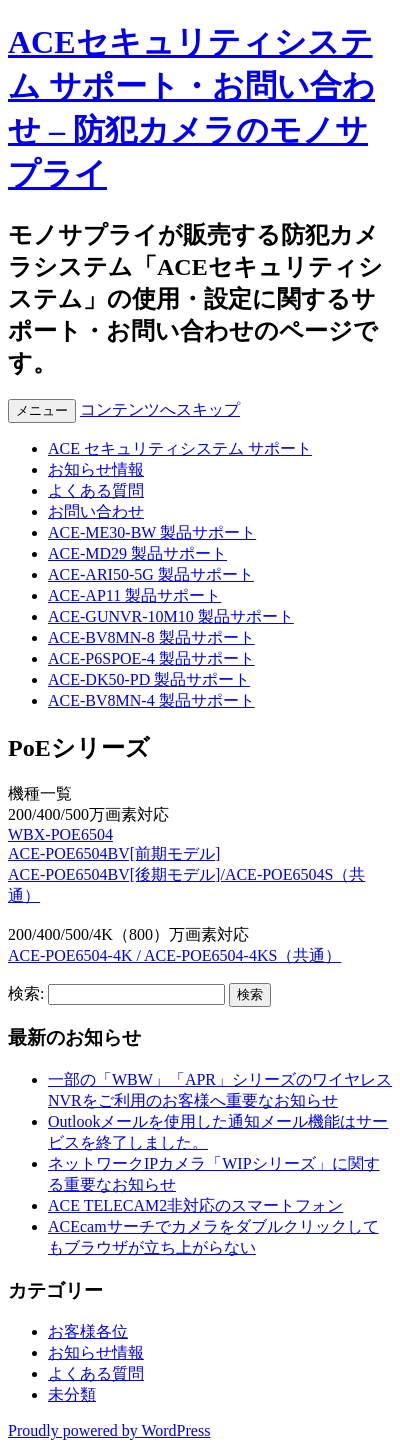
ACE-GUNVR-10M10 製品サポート (171, 616)
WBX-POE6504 (60, 834)
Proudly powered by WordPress (109, 1430)
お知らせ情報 (96, 469)
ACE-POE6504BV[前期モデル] (114, 853)
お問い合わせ (96, 511)
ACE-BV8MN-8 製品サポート (151, 637)
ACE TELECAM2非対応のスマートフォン (195, 1205)
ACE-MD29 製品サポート (137, 553)
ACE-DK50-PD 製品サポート (149, 679)
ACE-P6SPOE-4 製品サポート (151, 658)
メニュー (42, 410)
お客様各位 (88, 1331)
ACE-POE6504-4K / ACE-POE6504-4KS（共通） (174, 955)
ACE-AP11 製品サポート (134, 595)
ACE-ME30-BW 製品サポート (152, 532)
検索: (26, 993)
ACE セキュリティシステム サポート (180, 448)
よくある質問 (96, 490)
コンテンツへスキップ (160, 409)
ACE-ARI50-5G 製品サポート (151, 574)
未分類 (72, 1394)
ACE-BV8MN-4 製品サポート (151, 700)
